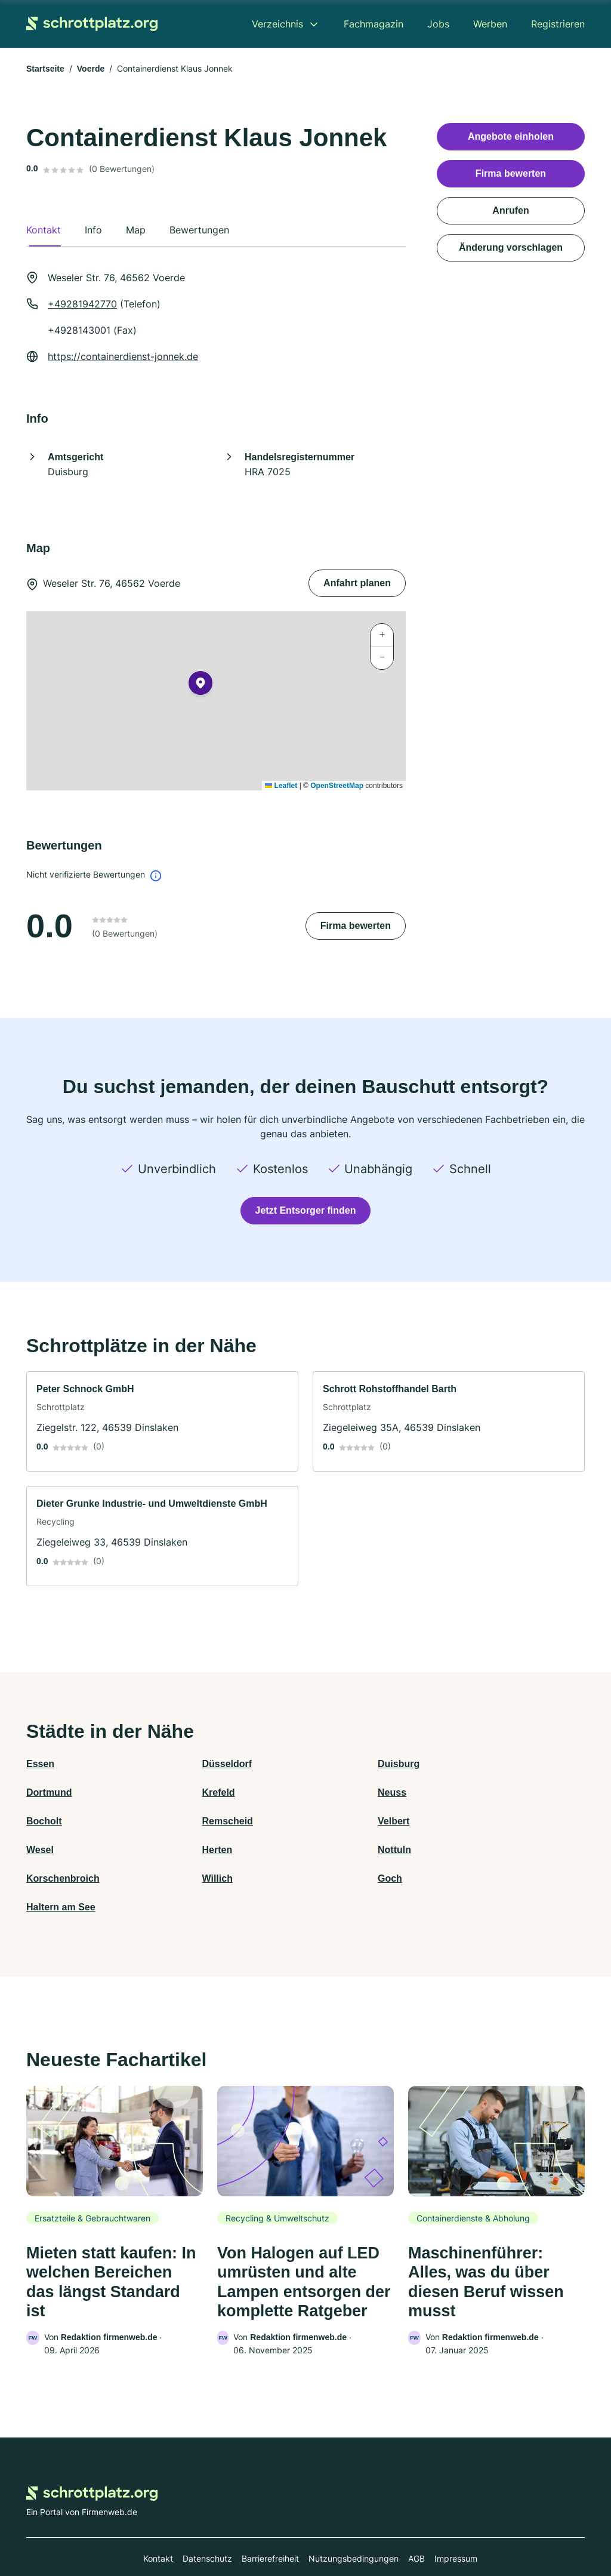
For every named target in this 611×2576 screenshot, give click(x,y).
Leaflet (281, 785)
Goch (318, 1850)
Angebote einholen (511, 136)
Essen (40, 1764)
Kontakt (158, 2524)
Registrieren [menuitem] (558, 24)
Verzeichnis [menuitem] (277, 24)
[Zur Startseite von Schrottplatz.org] (92, 24)
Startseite (45, 68)
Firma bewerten (355, 926)
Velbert (42, 1821)
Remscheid (470, 1792)
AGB (416, 2524)
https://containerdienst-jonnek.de (123, 356)
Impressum (455, 2524)
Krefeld (42, 1792)
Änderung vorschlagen (511, 247)
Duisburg (326, 1764)
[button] (200, 685)
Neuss (180, 1792)
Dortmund (467, 1764)
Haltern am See (479, 1850)
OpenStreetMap (336, 785)
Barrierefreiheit (270, 2524)
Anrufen (510, 210)
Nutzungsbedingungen (353, 2524)
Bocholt (323, 1792)
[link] (162, 1421)
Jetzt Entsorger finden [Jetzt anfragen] (305, 1210)
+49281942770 (82, 304)
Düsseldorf (191, 1764)
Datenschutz (207, 2524)
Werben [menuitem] (490, 24)
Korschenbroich (63, 1850)
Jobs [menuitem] (438, 24)
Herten (321, 1821)
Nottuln (462, 1821)
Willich (181, 1850)
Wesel (179, 1821)
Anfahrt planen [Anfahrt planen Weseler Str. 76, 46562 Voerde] (357, 583)
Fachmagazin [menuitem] (373, 24)
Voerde (90, 68)
